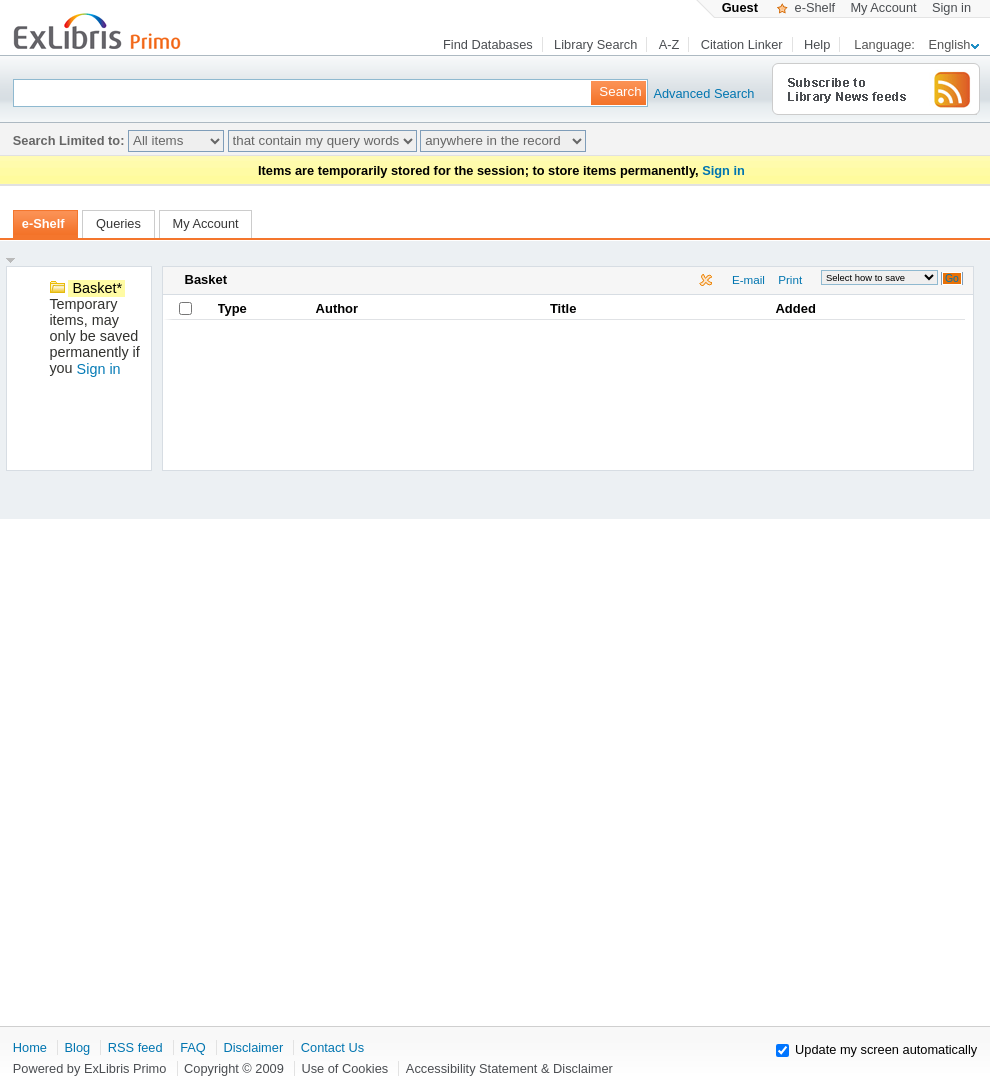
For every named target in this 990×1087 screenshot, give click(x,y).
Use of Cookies (344, 1068)
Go (952, 278)
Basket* (97, 288)
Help (817, 44)
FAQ (193, 1047)
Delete (707, 281)
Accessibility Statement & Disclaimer (509, 1068)
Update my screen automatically (886, 1049)
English (954, 44)
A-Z (669, 44)
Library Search (595, 44)
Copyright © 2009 (234, 1068)
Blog (78, 1047)
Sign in (951, 7)
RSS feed (135, 1047)
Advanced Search (684, 93)
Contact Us (332, 1047)
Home (30, 1047)
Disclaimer (253, 1047)
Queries (118, 223)
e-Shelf (806, 7)
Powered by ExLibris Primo (90, 1068)
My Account (883, 7)
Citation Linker (742, 44)
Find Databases (488, 44)
